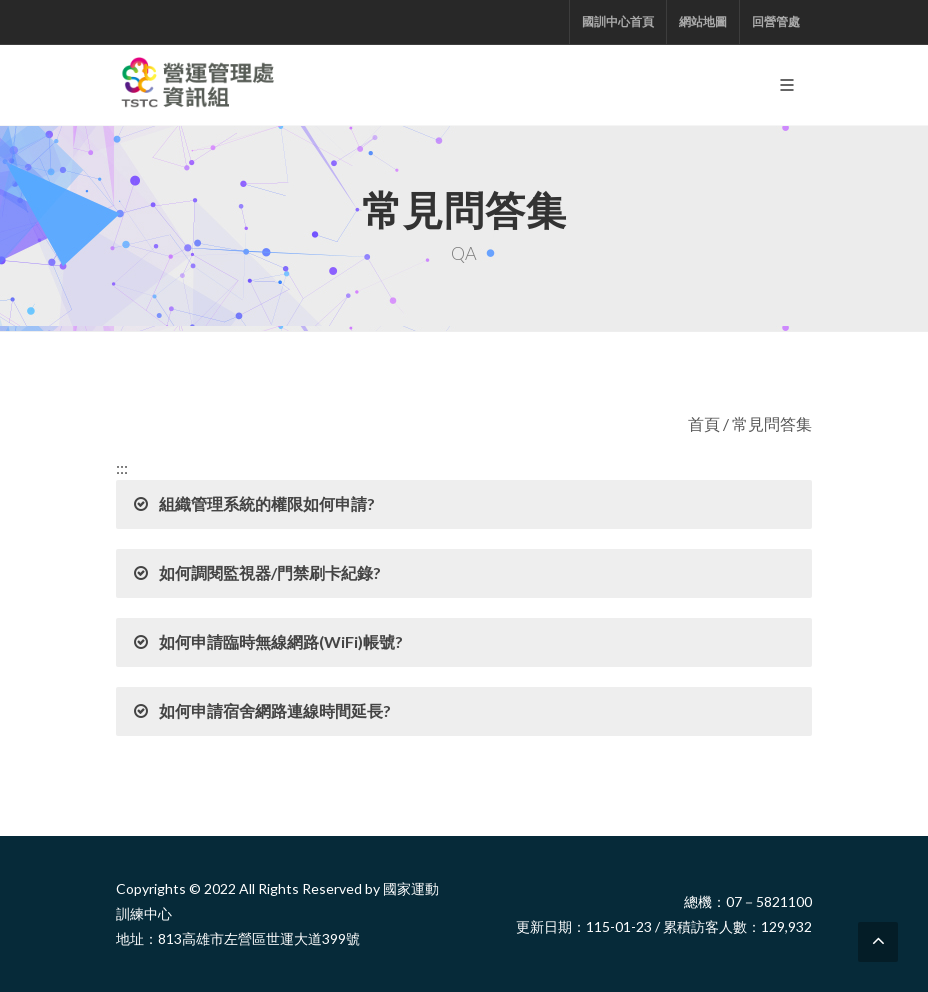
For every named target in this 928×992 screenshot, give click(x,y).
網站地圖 (703, 21)
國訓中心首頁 (618, 21)
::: (122, 467)
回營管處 (776, 21)
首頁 (704, 423)
